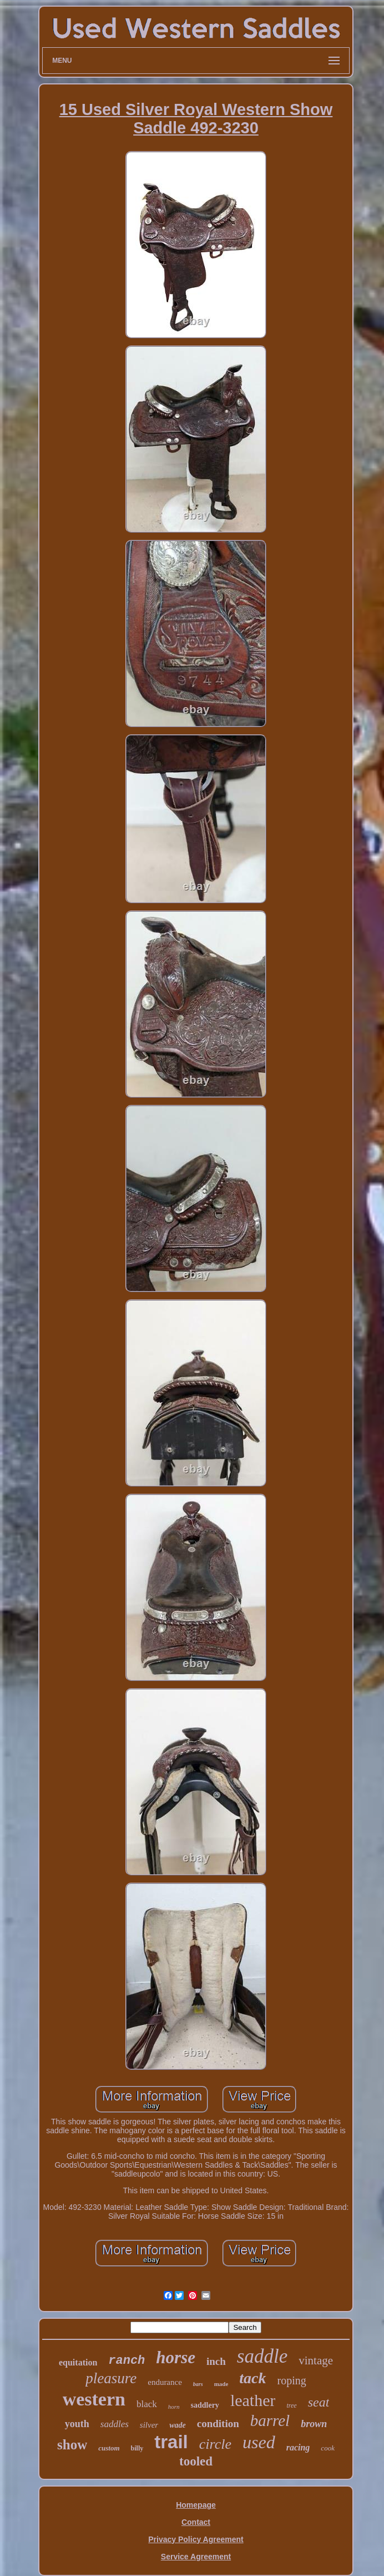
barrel (270, 2420)
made (221, 2383)
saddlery (205, 2405)
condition (218, 2423)
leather (253, 2400)
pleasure (111, 2378)
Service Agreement (196, 2556)
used (258, 2442)
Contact (195, 2522)
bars (198, 2384)
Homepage (196, 2504)
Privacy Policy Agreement (195, 2539)
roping (291, 2380)
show (72, 2444)
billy (137, 2448)
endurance (165, 2382)
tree (291, 2405)
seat (319, 2402)
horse (175, 2357)
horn (174, 2406)
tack (252, 2378)
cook (328, 2448)
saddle (262, 2356)
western (94, 2399)
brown (314, 2423)
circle (215, 2444)
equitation (78, 2362)
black (147, 2404)
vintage (316, 2360)
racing (298, 2447)
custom (108, 2448)
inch (216, 2361)
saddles (114, 2424)
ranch (126, 2361)
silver (149, 2424)
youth (77, 2423)
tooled (196, 2461)
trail (171, 2442)
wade (177, 2425)
